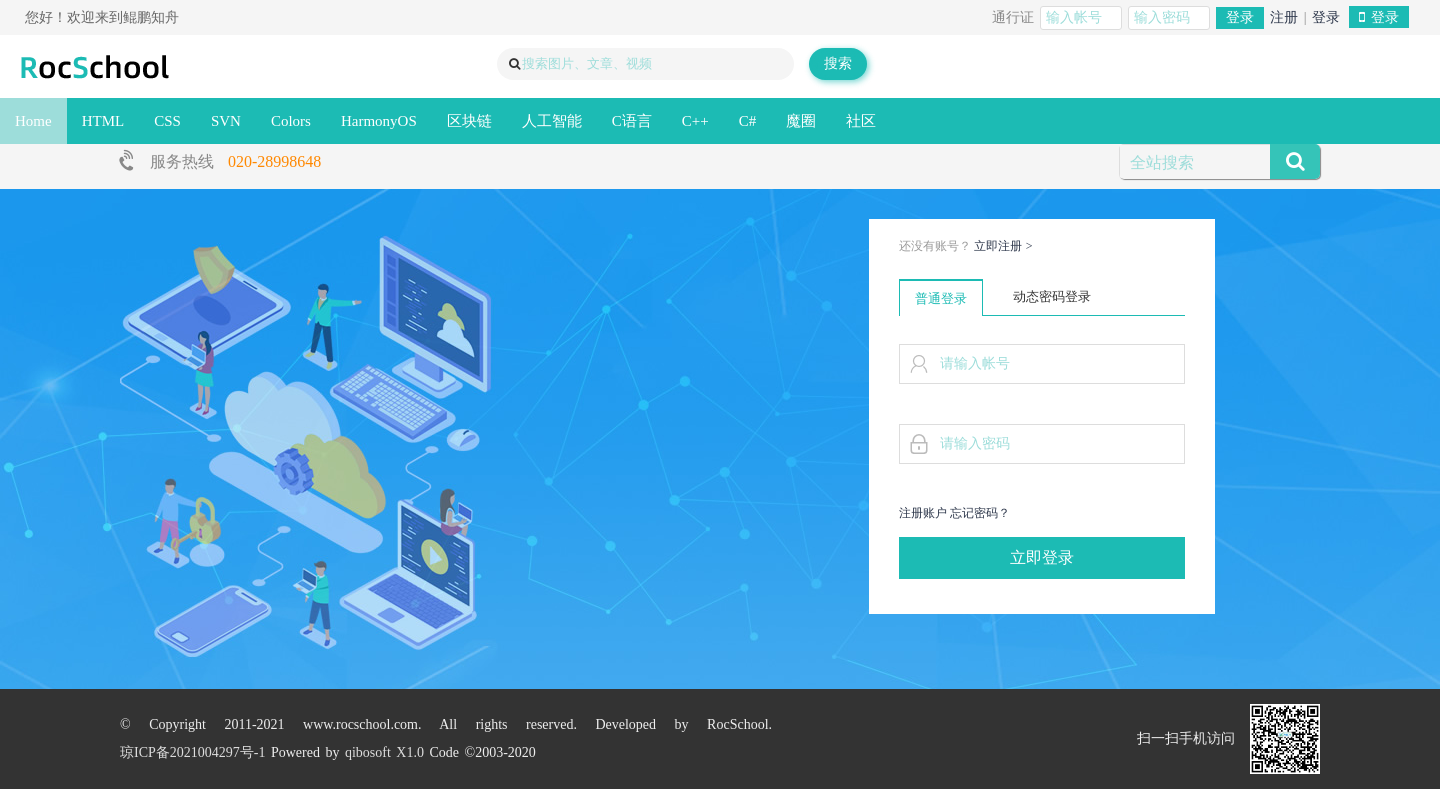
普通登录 (941, 298)
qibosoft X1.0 (384, 752)
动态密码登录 (1052, 296)
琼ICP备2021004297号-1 (192, 752)
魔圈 (801, 121)
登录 (1240, 17)
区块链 (469, 121)
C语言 (632, 121)
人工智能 (552, 121)
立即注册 (1003, 246)
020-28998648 (274, 161)
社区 (861, 121)
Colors (291, 121)
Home (33, 121)
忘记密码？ (980, 513)
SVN (226, 121)
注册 (1284, 17)
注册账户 (923, 513)
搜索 (838, 63)
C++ (695, 121)
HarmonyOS (379, 121)
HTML (103, 121)
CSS (167, 121)
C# (748, 121)
